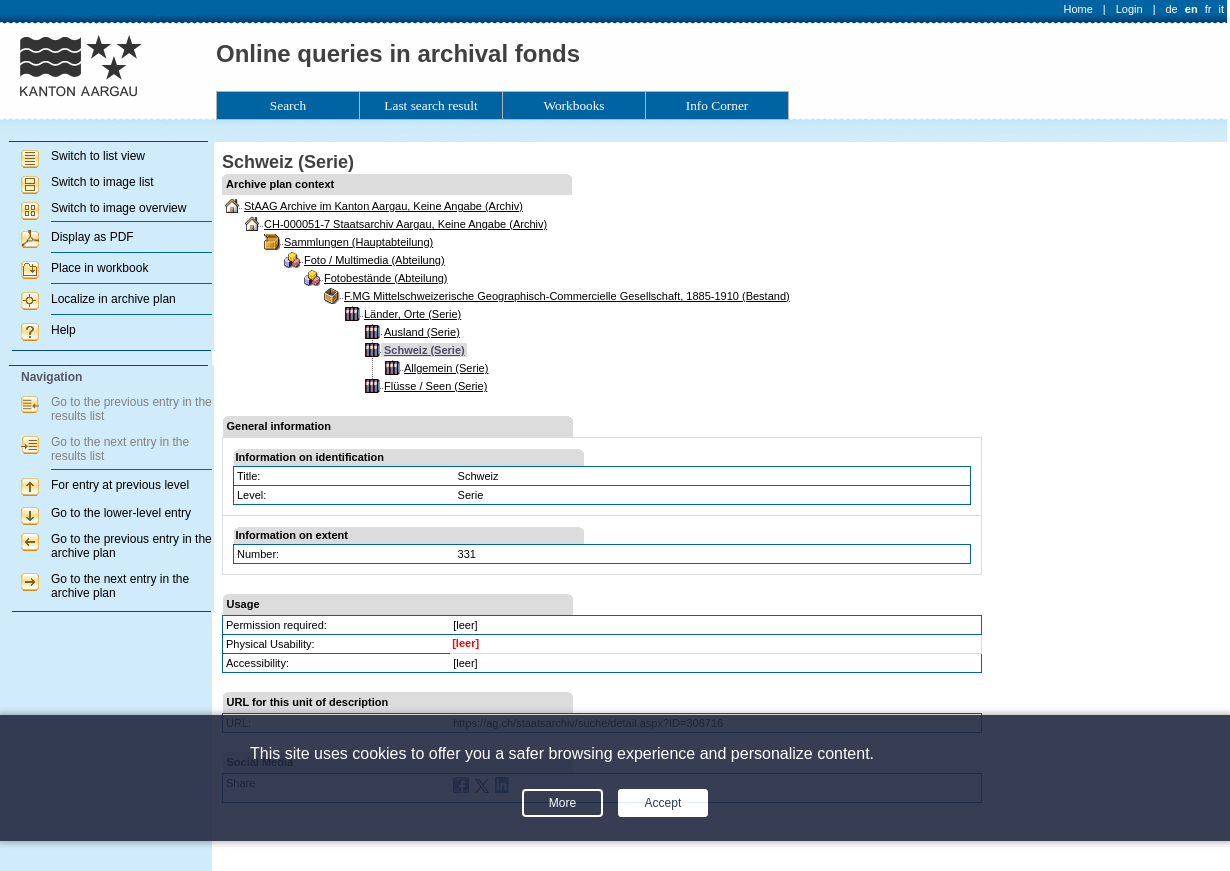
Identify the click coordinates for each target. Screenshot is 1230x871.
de (1171, 9)
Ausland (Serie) (422, 332)
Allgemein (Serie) (446, 368)
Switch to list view (98, 156)
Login (1129, 9)
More (562, 803)
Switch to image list (102, 182)
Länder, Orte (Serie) (412, 314)
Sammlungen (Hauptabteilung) (358, 242)
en (1191, 9)
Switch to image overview (118, 208)
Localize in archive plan (113, 299)
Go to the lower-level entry (121, 513)
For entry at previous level (120, 485)
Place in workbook (99, 268)
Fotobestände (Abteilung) (386, 278)
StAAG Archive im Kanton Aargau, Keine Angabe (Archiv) (383, 206)
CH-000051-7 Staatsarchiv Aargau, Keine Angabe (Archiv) (405, 224)
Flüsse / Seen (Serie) (435, 386)
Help (63, 330)
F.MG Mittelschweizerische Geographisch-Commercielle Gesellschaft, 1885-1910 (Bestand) (567, 296)
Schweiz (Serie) (424, 350)
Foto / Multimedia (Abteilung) (374, 260)
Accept (663, 803)
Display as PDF (92, 237)
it (1222, 9)
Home (1078, 9)
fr (1208, 9)
